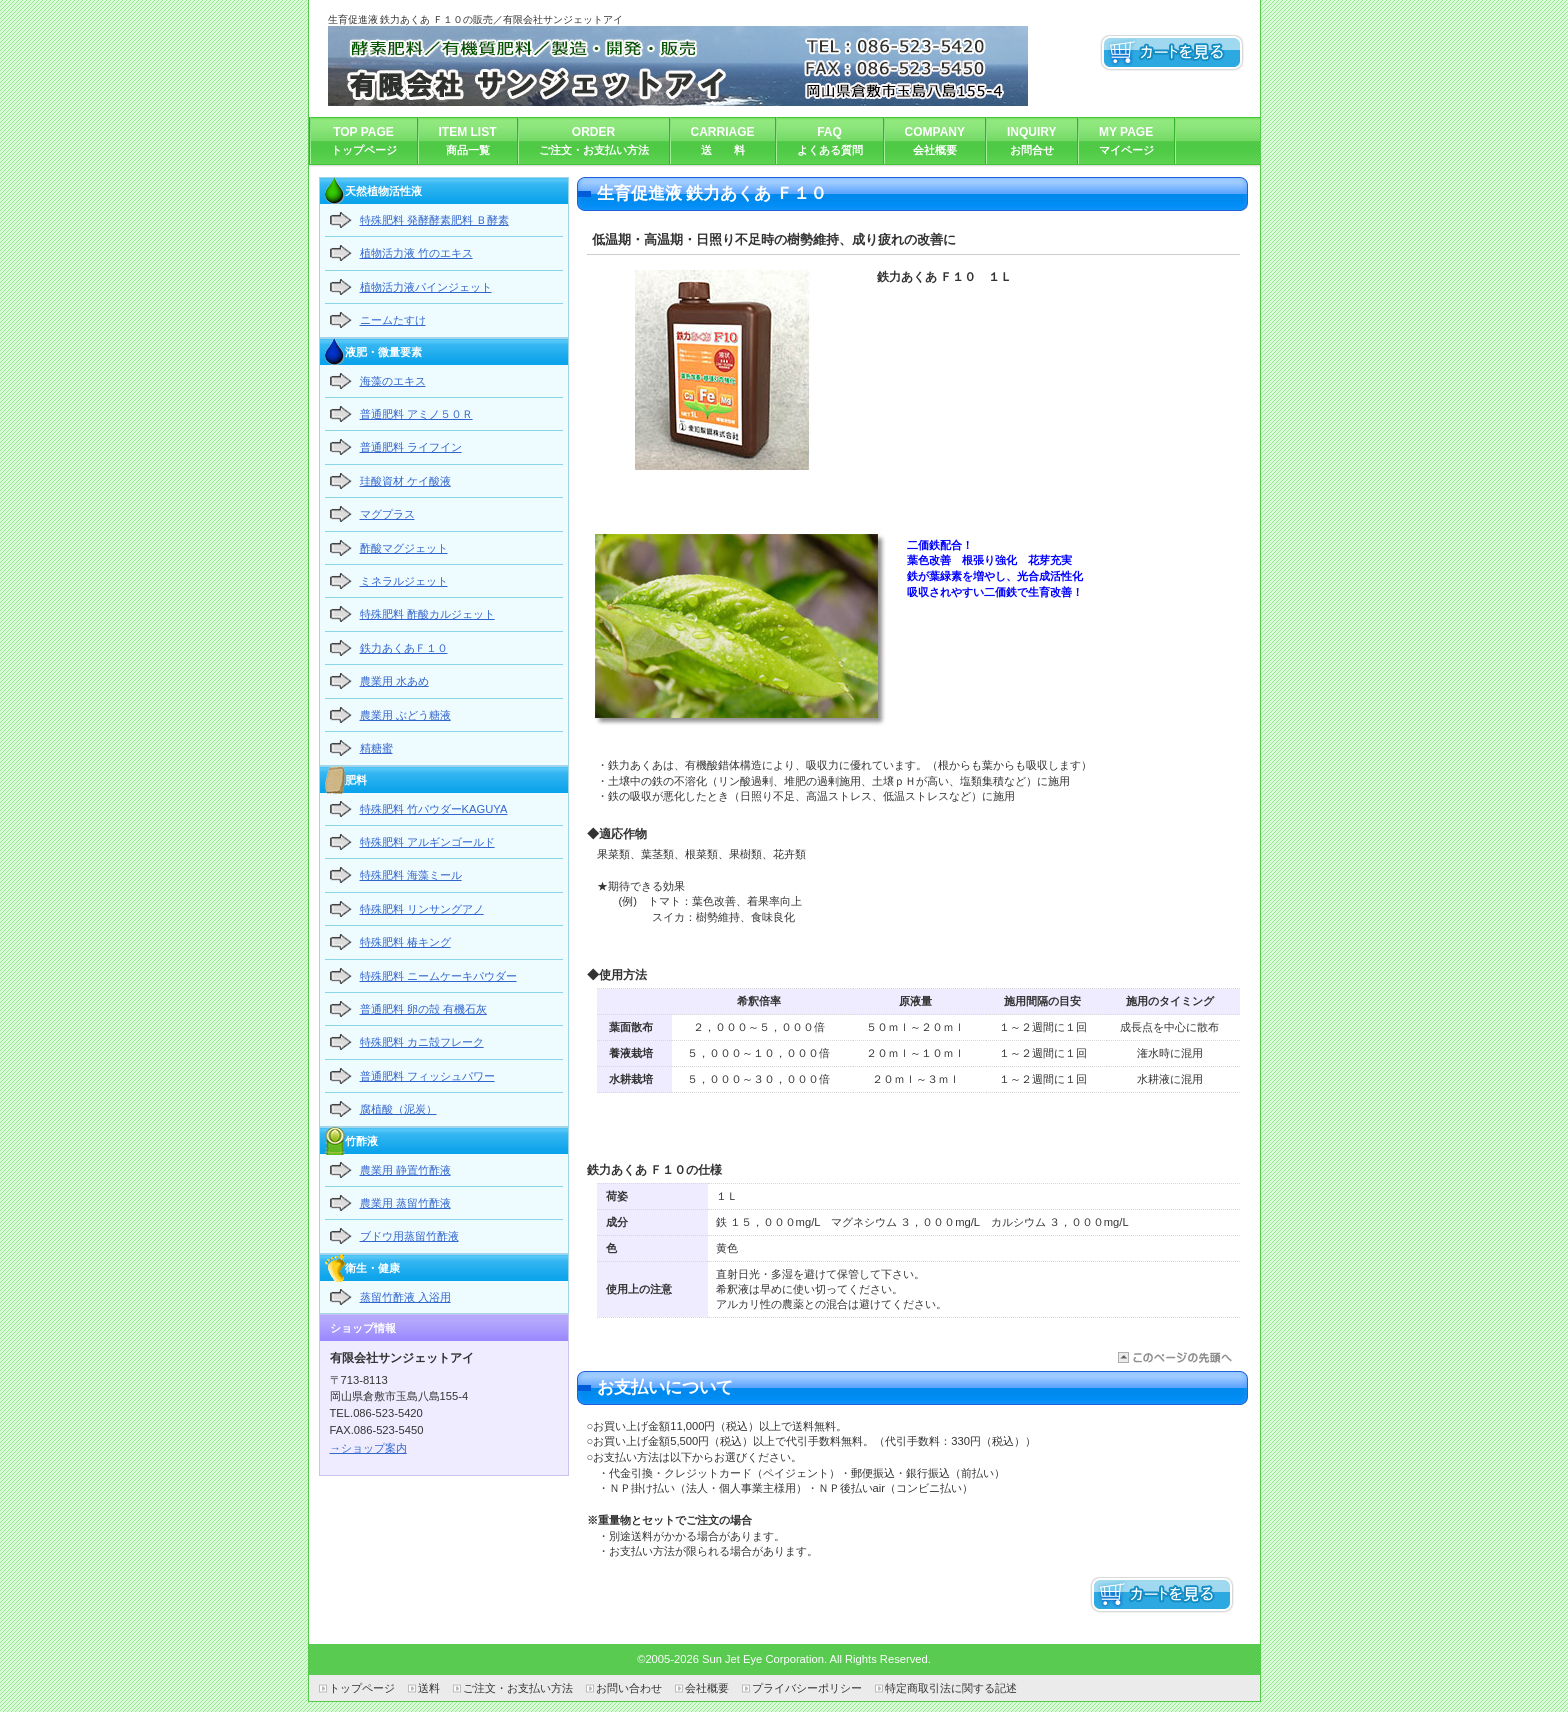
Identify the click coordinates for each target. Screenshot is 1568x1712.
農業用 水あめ (394, 681)
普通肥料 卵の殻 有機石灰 (423, 1009)
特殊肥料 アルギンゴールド (427, 842)
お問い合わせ (629, 1688)
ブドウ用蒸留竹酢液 (409, 1236)
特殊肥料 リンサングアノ (422, 909)
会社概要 (707, 1688)
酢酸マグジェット (404, 548)
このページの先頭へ (1173, 1357)
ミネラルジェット (404, 581)
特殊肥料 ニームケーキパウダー (438, 976)
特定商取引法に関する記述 (951, 1688)
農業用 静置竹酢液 (405, 1170)
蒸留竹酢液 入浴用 (405, 1297)
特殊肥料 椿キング (405, 942)
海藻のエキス (393, 381)
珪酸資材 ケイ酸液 (405, 481)
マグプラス (387, 514)
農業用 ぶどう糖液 (405, 715)
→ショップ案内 (368, 1448)
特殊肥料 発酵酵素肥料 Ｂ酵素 (434, 220)
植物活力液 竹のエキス (416, 253)
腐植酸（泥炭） (398, 1109)
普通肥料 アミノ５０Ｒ (416, 414)
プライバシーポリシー (807, 1688)
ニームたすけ (393, 320)
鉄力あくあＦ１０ (404, 648)
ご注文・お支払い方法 (518, 1688)
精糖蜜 (376, 748)
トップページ (362, 1688)
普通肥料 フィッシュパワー (427, 1076)
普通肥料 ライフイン (411, 447)
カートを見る (1172, 53)
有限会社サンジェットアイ (678, 66)
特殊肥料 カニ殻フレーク (422, 1042)
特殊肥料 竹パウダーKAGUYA (434, 809)
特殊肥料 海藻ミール (411, 875)
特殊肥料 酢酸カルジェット (427, 614)
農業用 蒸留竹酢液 (405, 1203)
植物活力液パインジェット (426, 287)
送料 (429, 1688)
